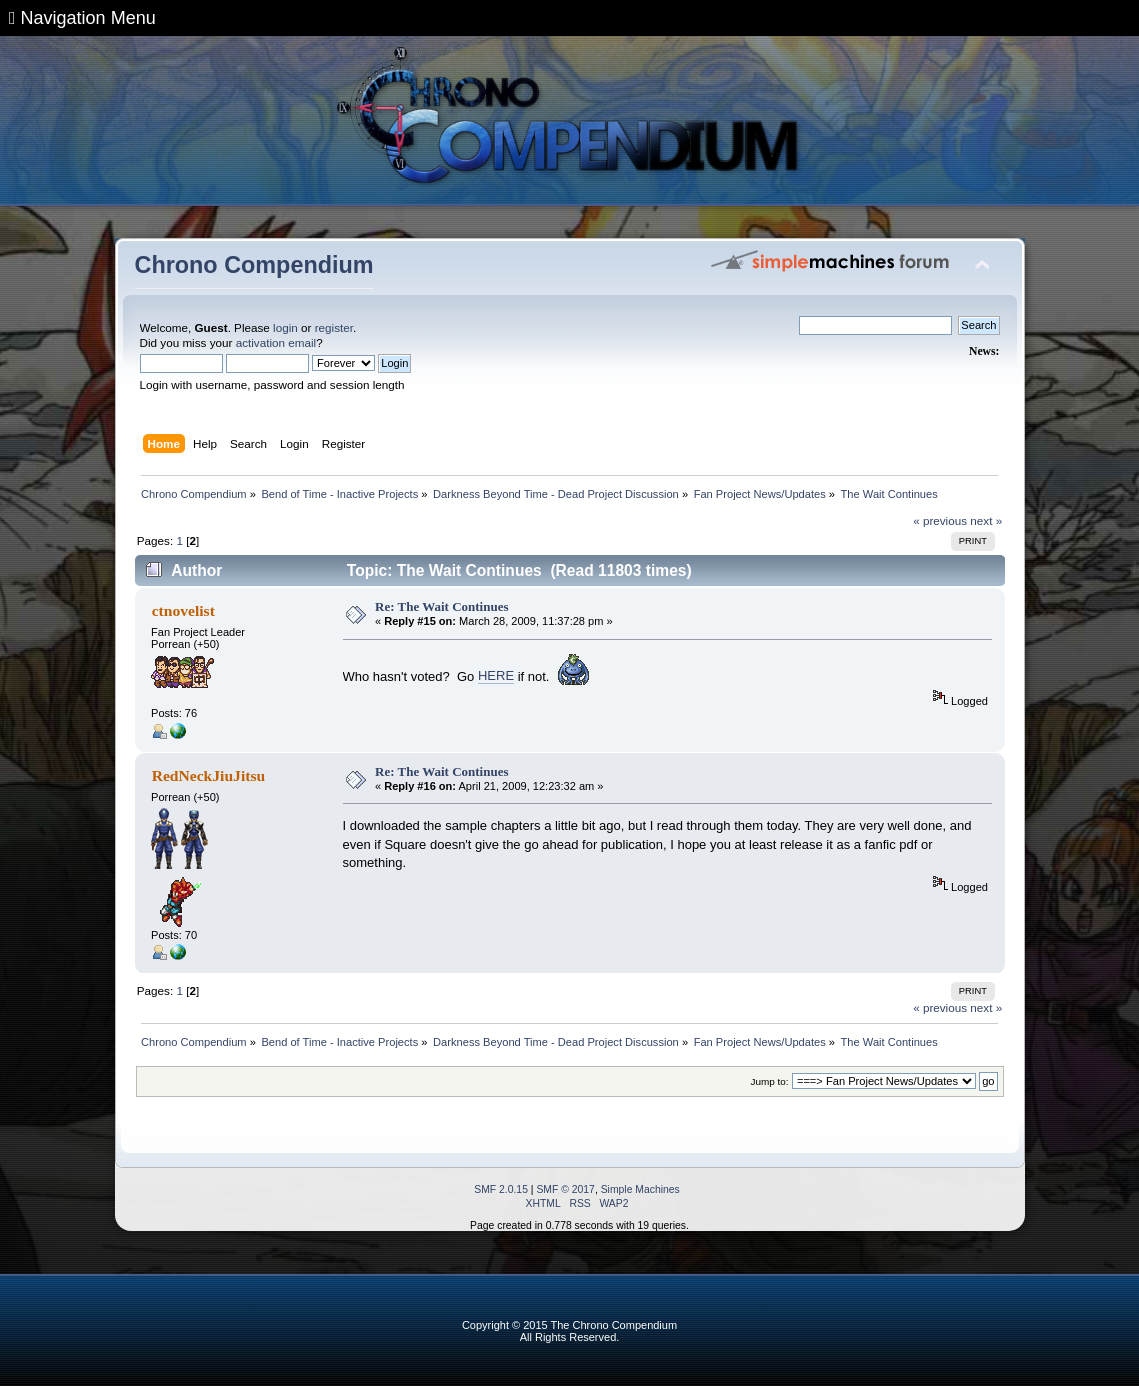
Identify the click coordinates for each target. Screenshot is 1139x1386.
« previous (940, 520)
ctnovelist (183, 610)
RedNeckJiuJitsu (209, 775)
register (334, 327)
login (285, 327)
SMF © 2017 (565, 1189)
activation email (276, 342)
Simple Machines (640, 1189)
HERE (496, 675)
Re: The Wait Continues (442, 606)
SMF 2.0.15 (501, 1189)
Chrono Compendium (254, 265)
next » (986, 520)
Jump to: (770, 1081)
